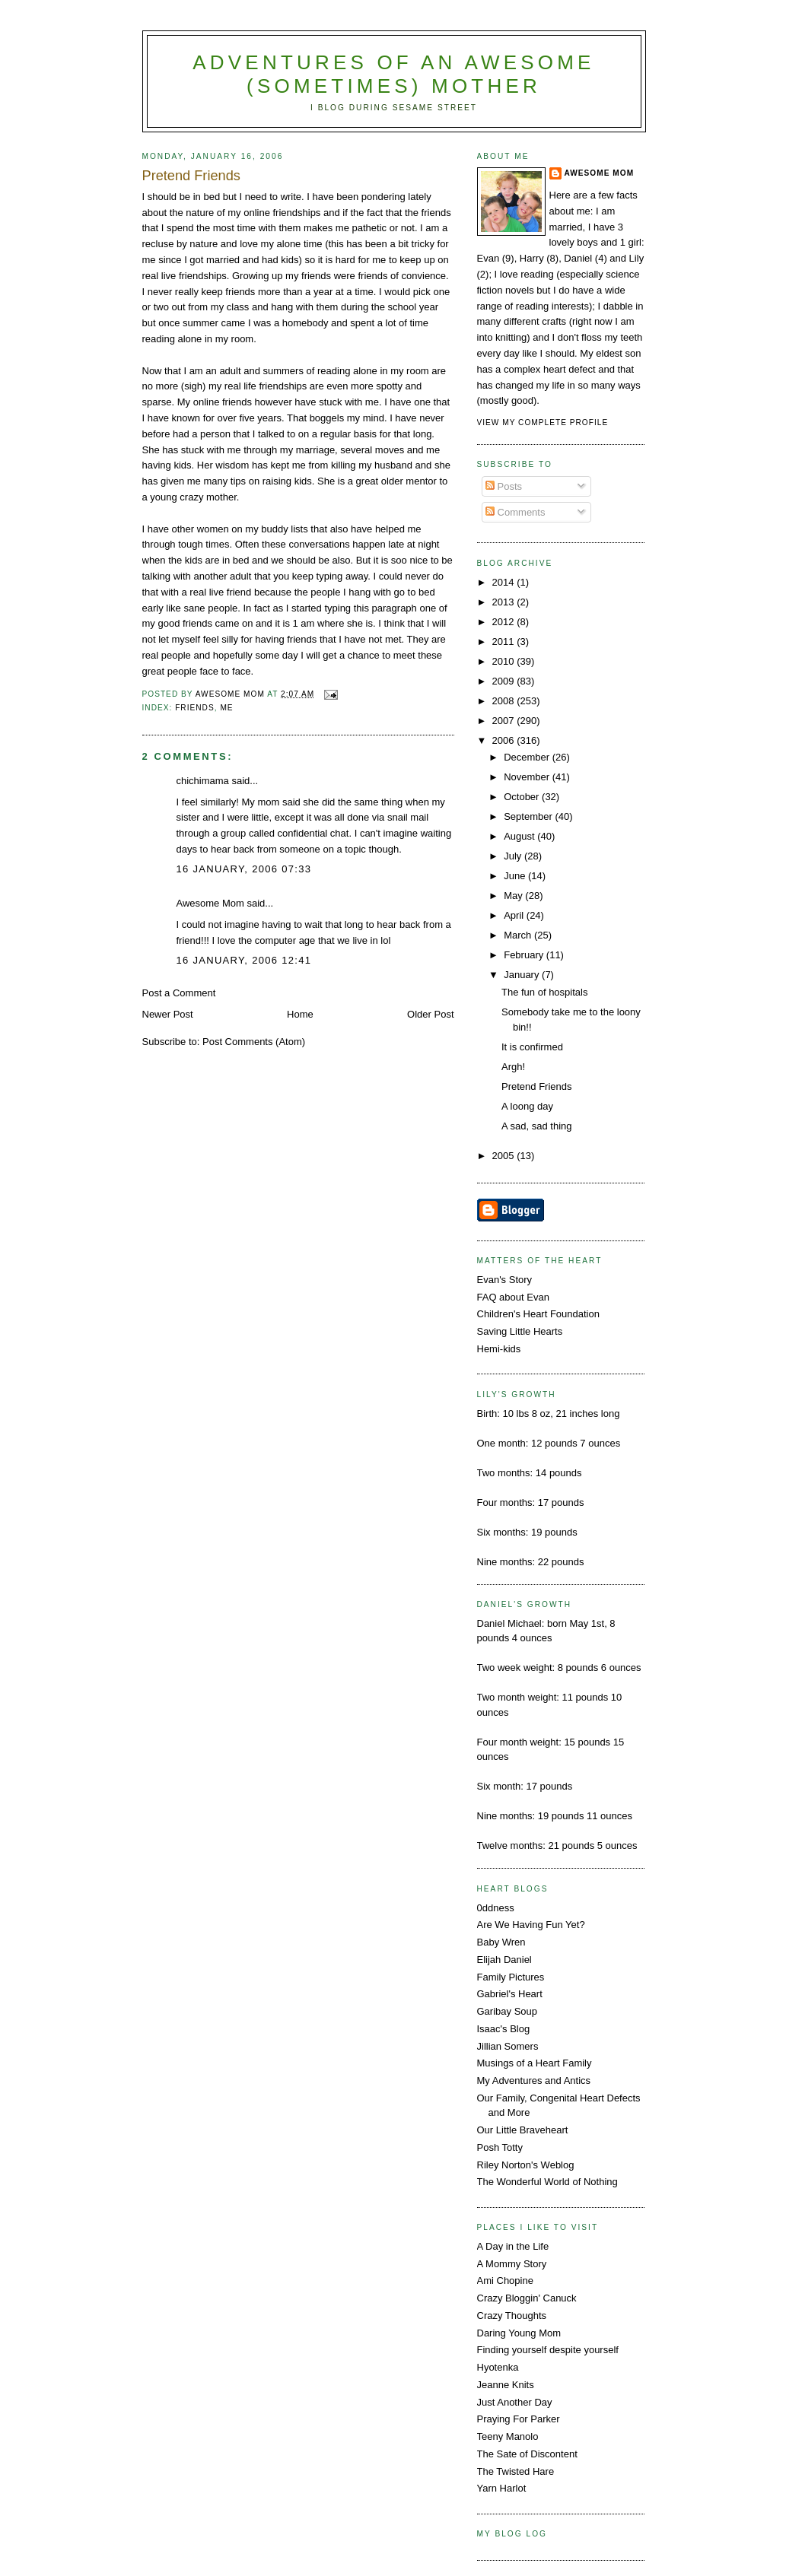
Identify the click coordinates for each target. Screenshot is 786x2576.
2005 (504, 1155)
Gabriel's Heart (510, 1993)
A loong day (527, 1106)
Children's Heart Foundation (538, 1314)
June (516, 875)
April (515, 915)
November (528, 777)
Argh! (513, 1066)
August (520, 836)
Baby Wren (501, 1942)
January (523, 974)
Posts (503, 486)
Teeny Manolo (508, 2436)
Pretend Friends (536, 1086)
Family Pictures (511, 1977)
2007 (504, 720)
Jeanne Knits (505, 2384)
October (523, 796)
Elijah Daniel (504, 1959)
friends (195, 708)
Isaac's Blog (503, 2028)
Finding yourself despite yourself (548, 2349)
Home (300, 1014)
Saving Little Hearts (520, 1331)
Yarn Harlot (502, 2488)
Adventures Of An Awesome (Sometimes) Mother (393, 74)
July (514, 856)
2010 (504, 661)
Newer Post (167, 1014)
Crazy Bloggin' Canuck (527, 2298)
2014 (504, 582)
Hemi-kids (499, 1349)
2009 (504, 681)
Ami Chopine (505, 2280)
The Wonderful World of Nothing (547, 2181)
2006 (504, 740)
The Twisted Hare (516, 2471)
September (529, 816)
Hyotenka (498, 2367)
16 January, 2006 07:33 (244, 869)
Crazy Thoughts (512, 2315)
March (519, 935)
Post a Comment (179, 993)
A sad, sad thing (536, 1126)
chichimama (203, 780)
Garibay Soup (507, 2011)
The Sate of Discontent (527, 2454)
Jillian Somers (508, 2046)
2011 (504, 641)
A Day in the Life (513, 2246)
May (514, 895)
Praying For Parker (518, 2419)
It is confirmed (532, 1047)
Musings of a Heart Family (534, 2063)
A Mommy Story (512, 2263)
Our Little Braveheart (522, 2130)
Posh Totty (500, 2147)
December (528, 757)
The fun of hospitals (544, 992)
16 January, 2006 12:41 (244, 960)
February (525, 955)
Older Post (430, 1014)
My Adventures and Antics (534, 2080)
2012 (504, 621)
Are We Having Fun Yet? (531, 1924)
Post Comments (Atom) (253, 1041)
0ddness (495, 1908)
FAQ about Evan (513, 1297)
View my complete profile (543, 422)
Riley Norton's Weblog (525, 2165)
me (226, 708)
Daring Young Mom (519, 2333)
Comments (515, 512)
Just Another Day (514, 2402)
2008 (504, 701)
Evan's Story (505, 1279)
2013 (504, 602)
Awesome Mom (210, 903)
